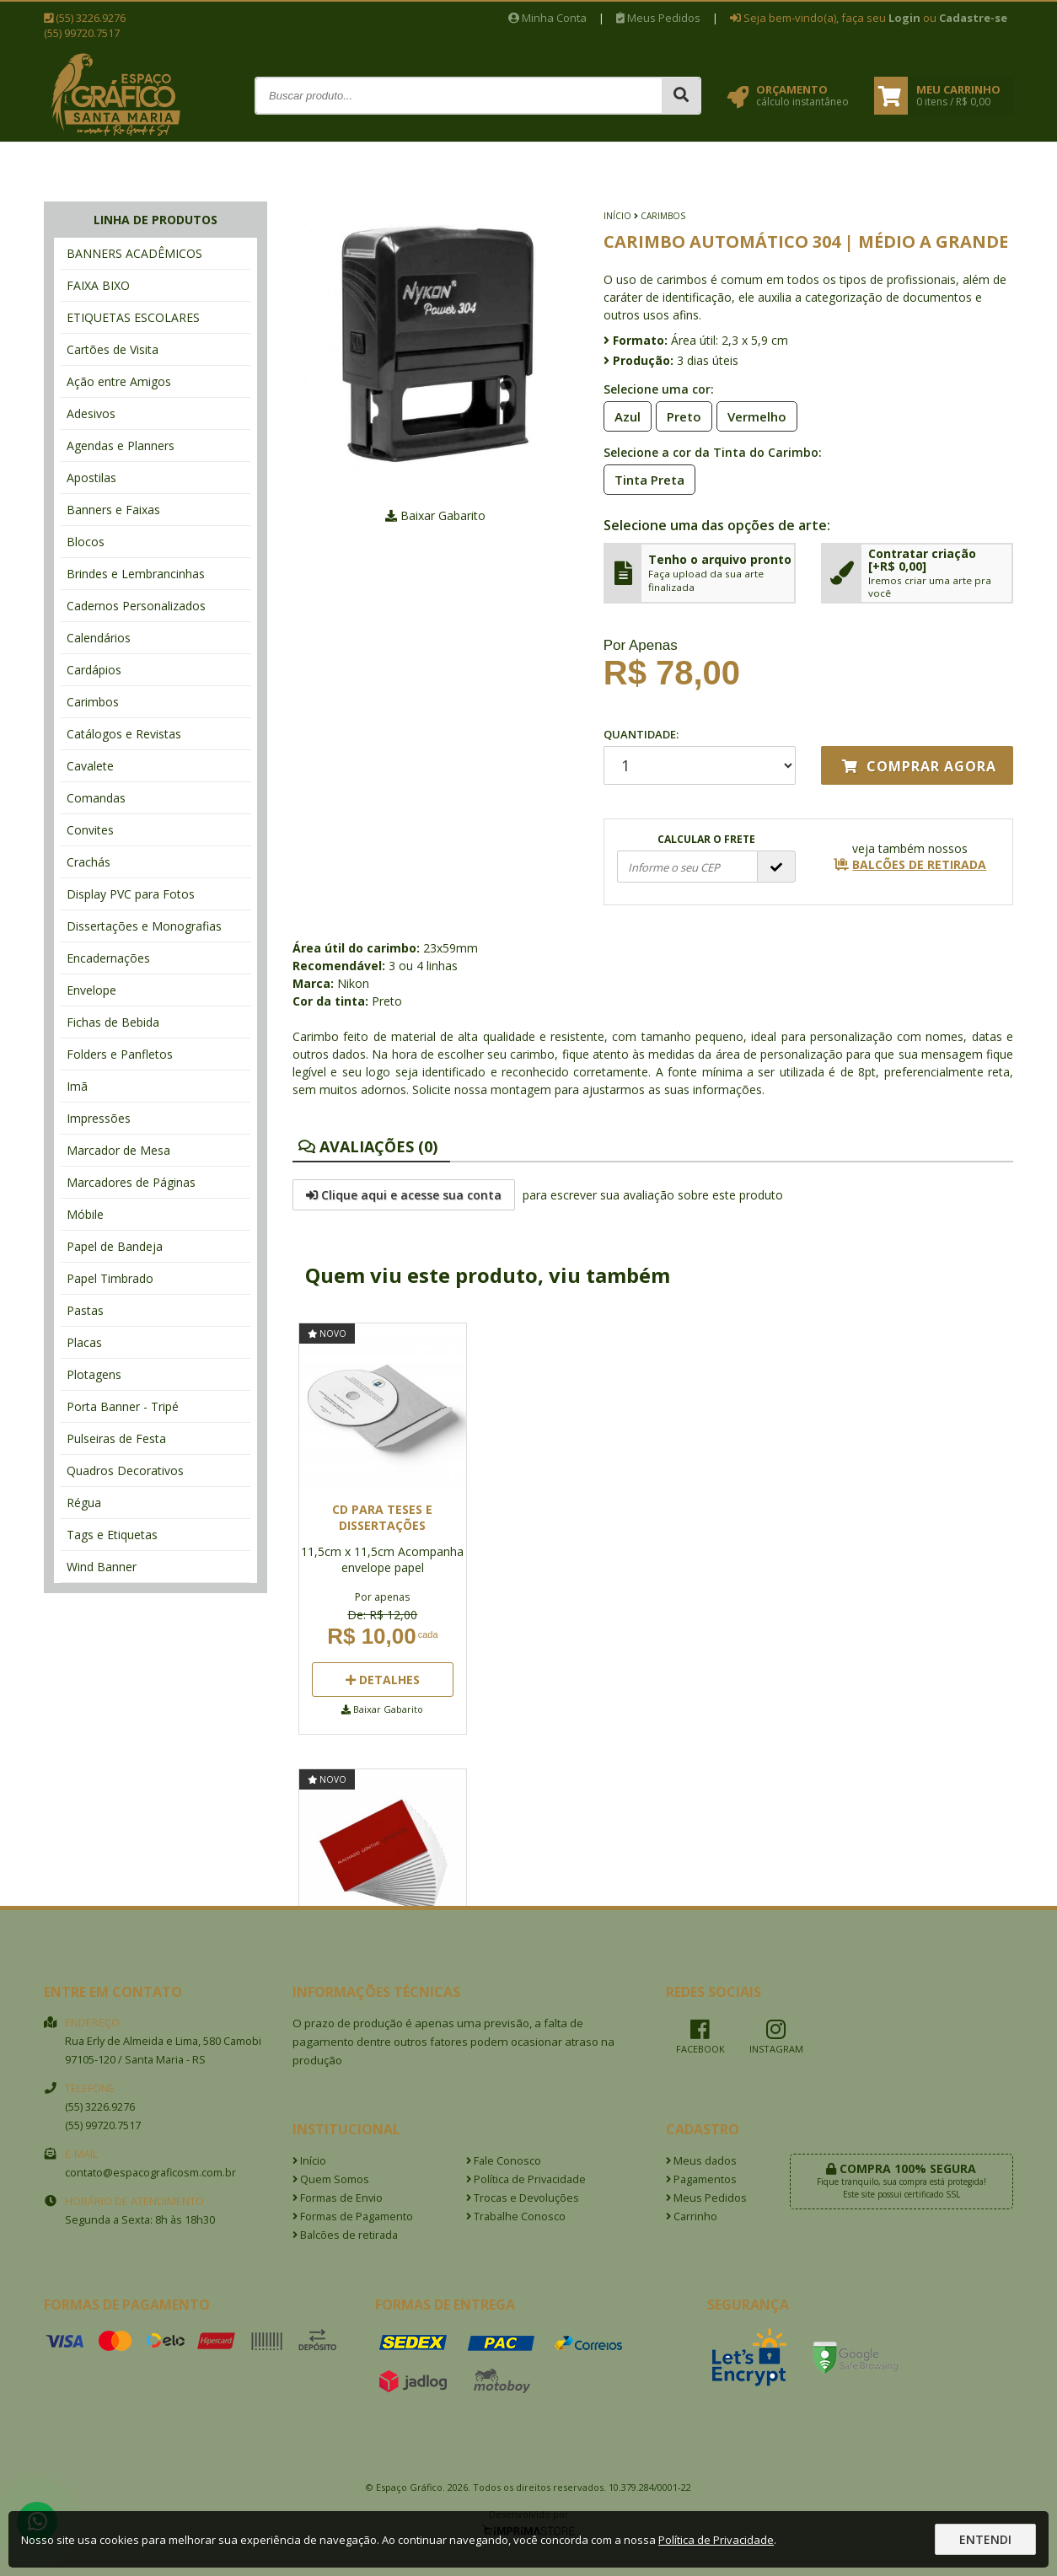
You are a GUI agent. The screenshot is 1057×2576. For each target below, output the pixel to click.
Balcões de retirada (345, 2235)
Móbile (85, 1214)
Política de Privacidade (526, 2179)
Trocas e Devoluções (522, 2198)
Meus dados (701, 2161)
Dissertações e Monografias (144, 926)
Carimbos (93, 702)
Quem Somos (330, 2179)
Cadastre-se (973, 17)
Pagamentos (701, 2179)
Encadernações (108, 958)
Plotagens (94, 1374)
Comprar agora (919, 766)
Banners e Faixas (113, 510)
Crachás (88, 862)
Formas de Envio (337, 2198)
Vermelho (751, 415)
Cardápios (94, 670)
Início (617, 216)
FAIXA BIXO (98, 285)
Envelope (91, 990)
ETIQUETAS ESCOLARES (133, 317)
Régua (84, 1503)
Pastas (85, 1310)
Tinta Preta (644, 479)
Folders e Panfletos (120, 1054)
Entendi (985, 2539)
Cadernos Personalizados (136, 606)
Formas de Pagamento (352, 2216)
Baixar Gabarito (435, 515)
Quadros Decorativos (125, 1470)
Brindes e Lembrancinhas (136, 574)
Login (904, 17)
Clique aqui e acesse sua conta (404, 1195)
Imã (77, 1086)
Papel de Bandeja (115, 1246)
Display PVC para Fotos (131, 894)
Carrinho (691, 2216)
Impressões (99, 1118)
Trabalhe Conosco (516, 2216)
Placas (84, 1342)
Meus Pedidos (658, 17)
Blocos (86, 542)
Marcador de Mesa (118, 1150)
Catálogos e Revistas (124, 734)
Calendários (99, 638)
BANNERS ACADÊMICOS (134, 253)
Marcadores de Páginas (131, 1182)
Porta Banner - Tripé (123, 1406)
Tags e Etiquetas (112, 1535)
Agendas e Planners (120, 445)
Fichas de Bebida (113, 1022)
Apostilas (91, 478)
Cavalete (90, 766)
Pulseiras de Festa (116, 1438)
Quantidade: (700, 756)
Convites (90, 830)
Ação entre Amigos (119, 381)
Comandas (96, 798)
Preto (679, 415)
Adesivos (91, 413)
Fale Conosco (503, 2161)
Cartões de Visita (112, 349)
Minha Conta (547, 17)
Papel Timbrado (110, 1278)
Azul (622, 415)
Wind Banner (102, 1567)
